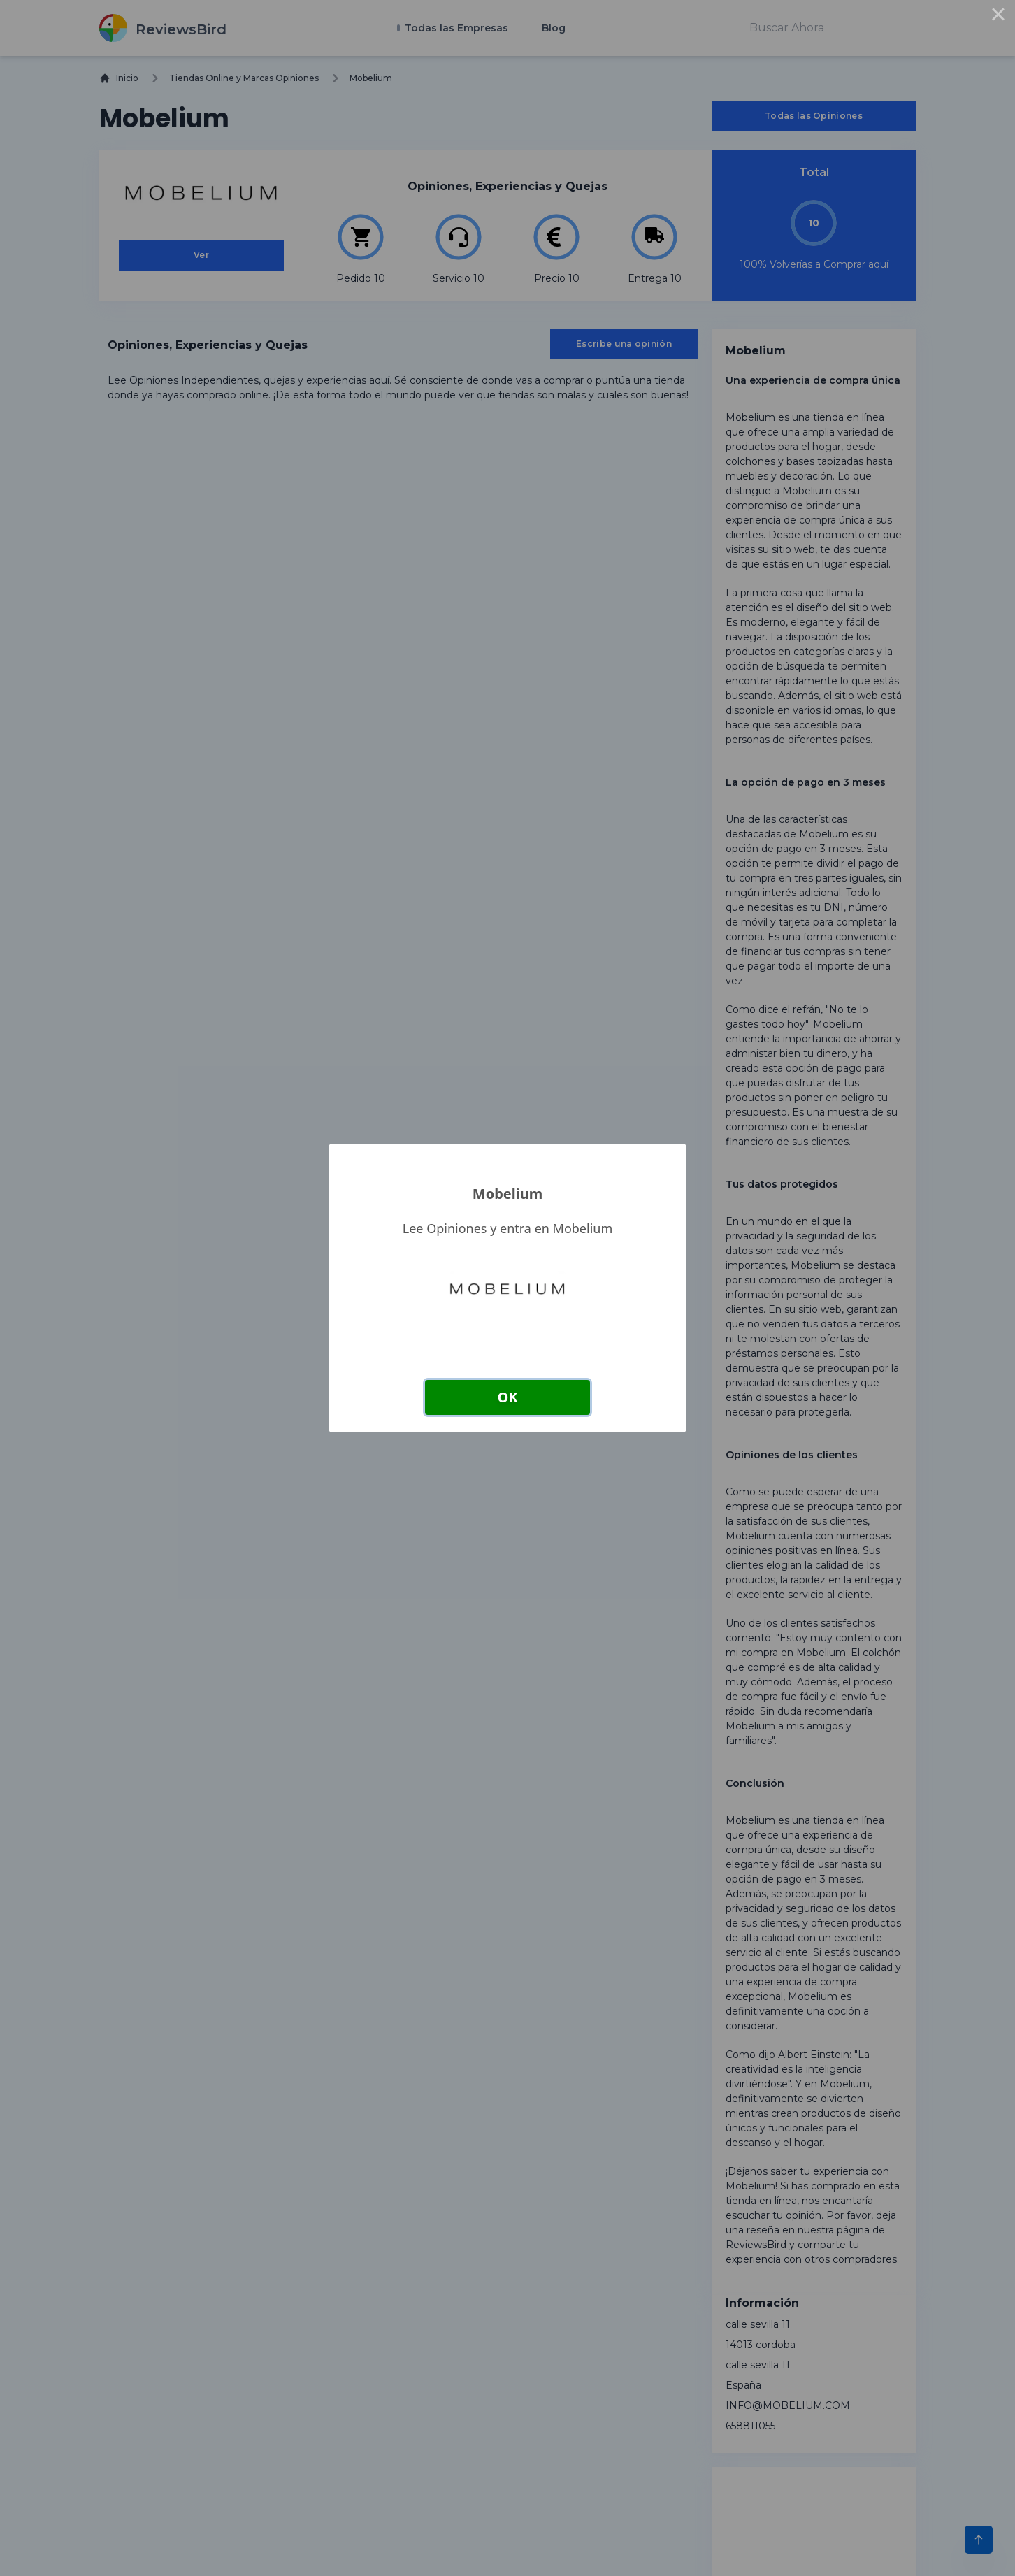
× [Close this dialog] (998, 17)
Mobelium (507, 1193)
